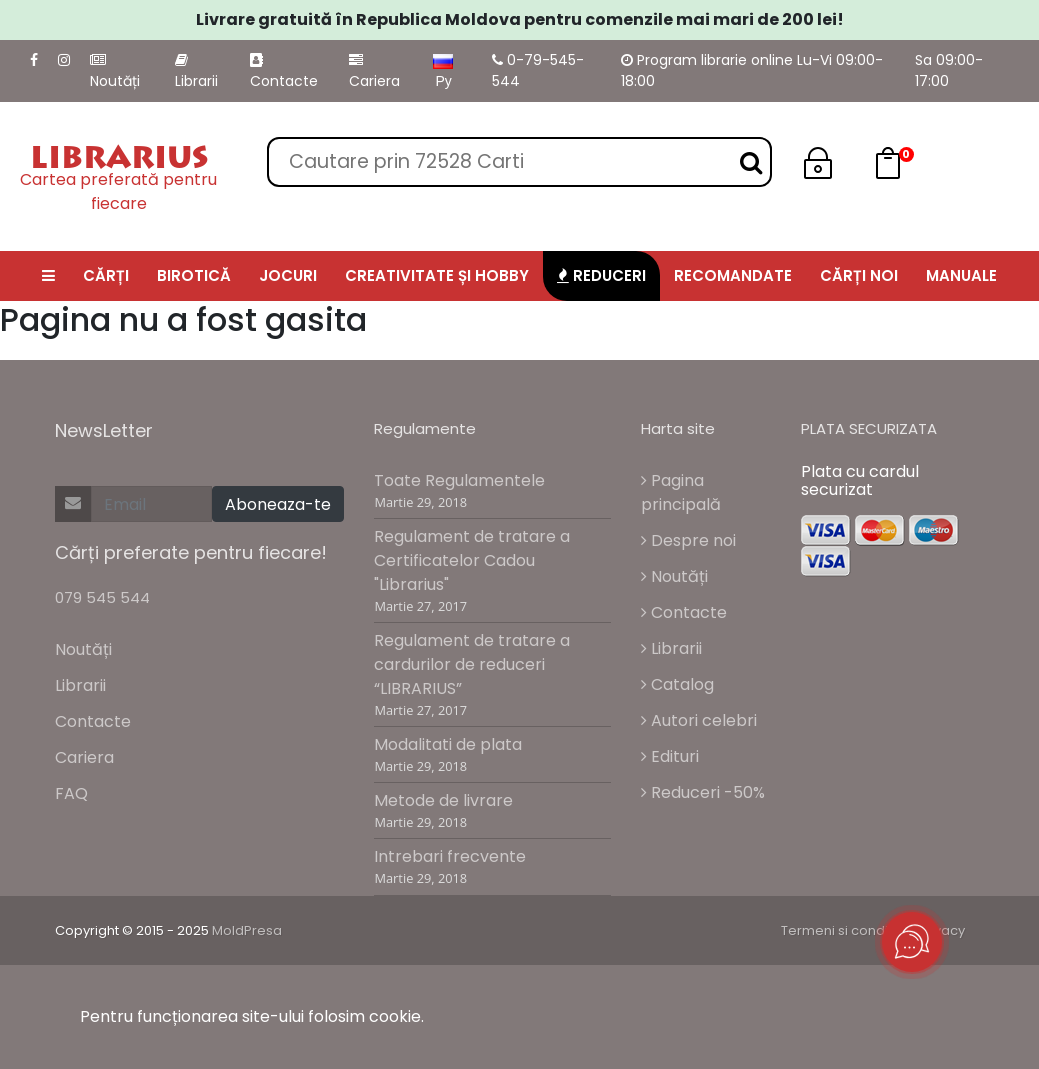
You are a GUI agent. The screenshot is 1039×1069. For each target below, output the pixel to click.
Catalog (677, 684)
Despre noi (688, 540)
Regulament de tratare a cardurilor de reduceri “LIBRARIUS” (472, 664)
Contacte (284, 72)
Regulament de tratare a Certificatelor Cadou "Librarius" (472, 560)
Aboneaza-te (278, 504)
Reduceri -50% (703, 792)
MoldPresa (247, 930)
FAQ (71, 793)
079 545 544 (102, 597)
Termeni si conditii (839, 930)
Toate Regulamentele (459, 480)
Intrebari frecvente (450, 856)
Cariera (374, 72)
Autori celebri (699, 720)
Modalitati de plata (448, 744)
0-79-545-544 (538, 70)
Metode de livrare (443, 800)
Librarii (196, 72)
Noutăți (115, 72)
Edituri (670, 756)
